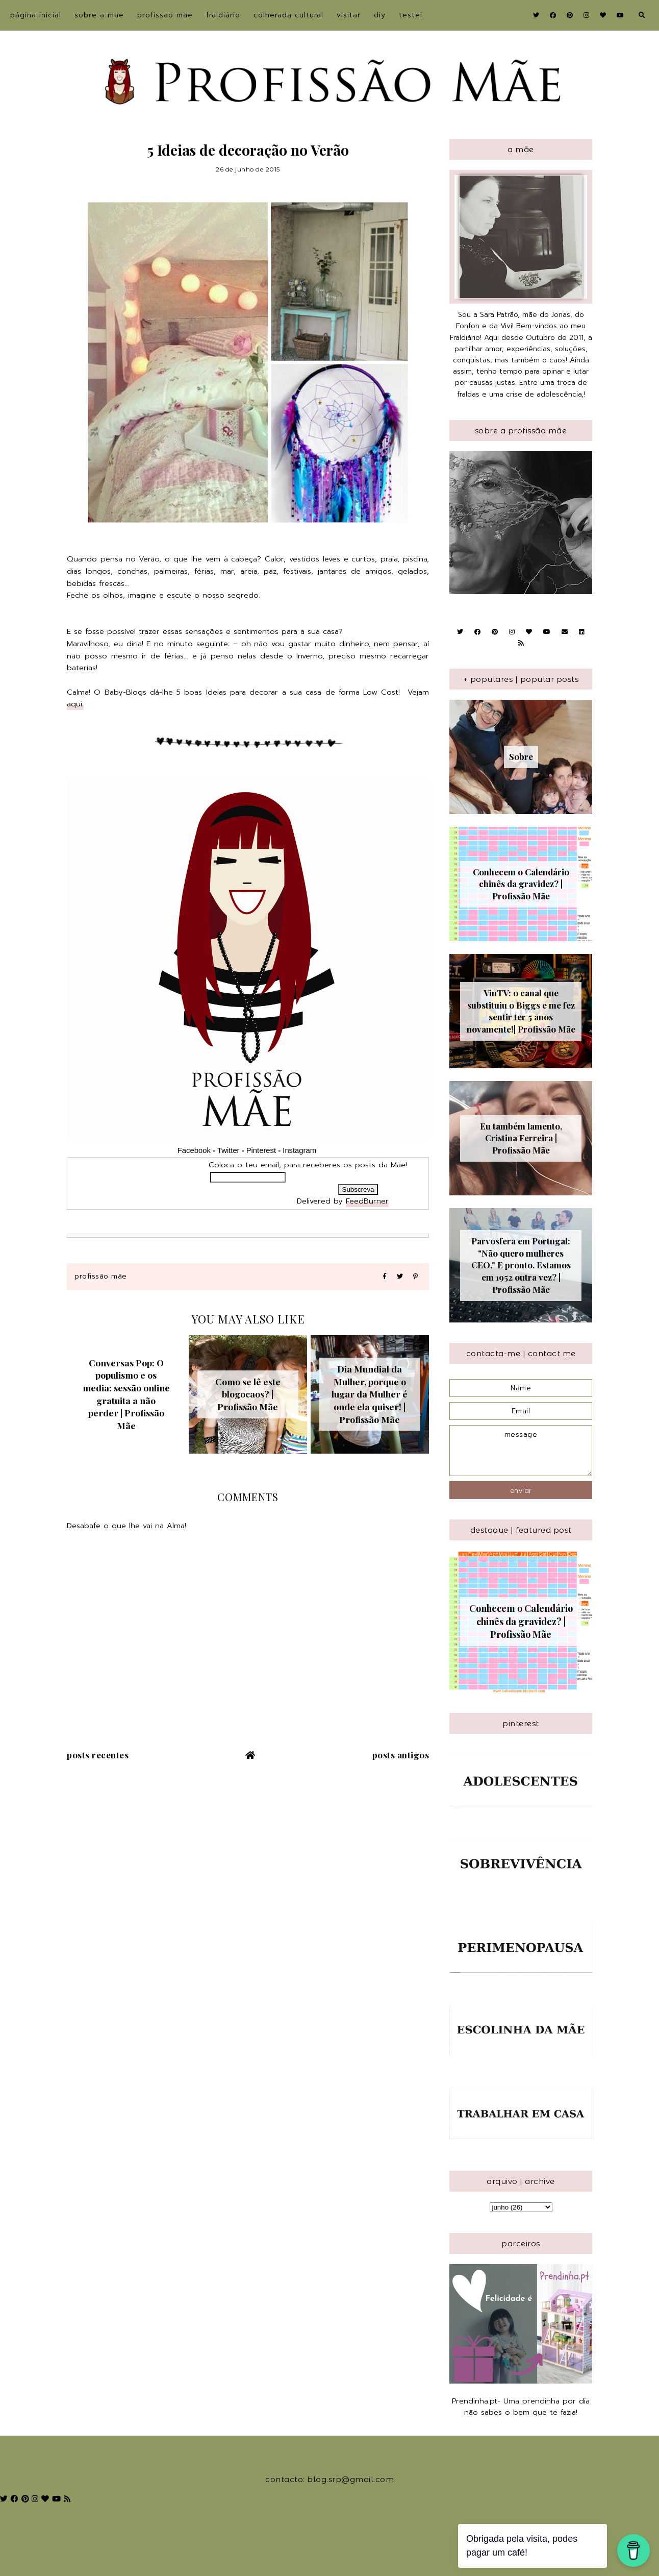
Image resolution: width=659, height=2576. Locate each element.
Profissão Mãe (165, 15)
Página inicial (35, 15)
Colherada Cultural (288, 15)
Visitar (349, 15)
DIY (380, 15)
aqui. (75, 703)
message (520, 1450)
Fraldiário (223, 15)
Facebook (194, 1150)
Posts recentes (98, 1754)
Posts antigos (400, 1754)
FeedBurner (367, 1201)
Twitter (228, 1150)
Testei (410, 15)
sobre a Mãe (99, 15)
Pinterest (261, 1150)
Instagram (300, 1150)
